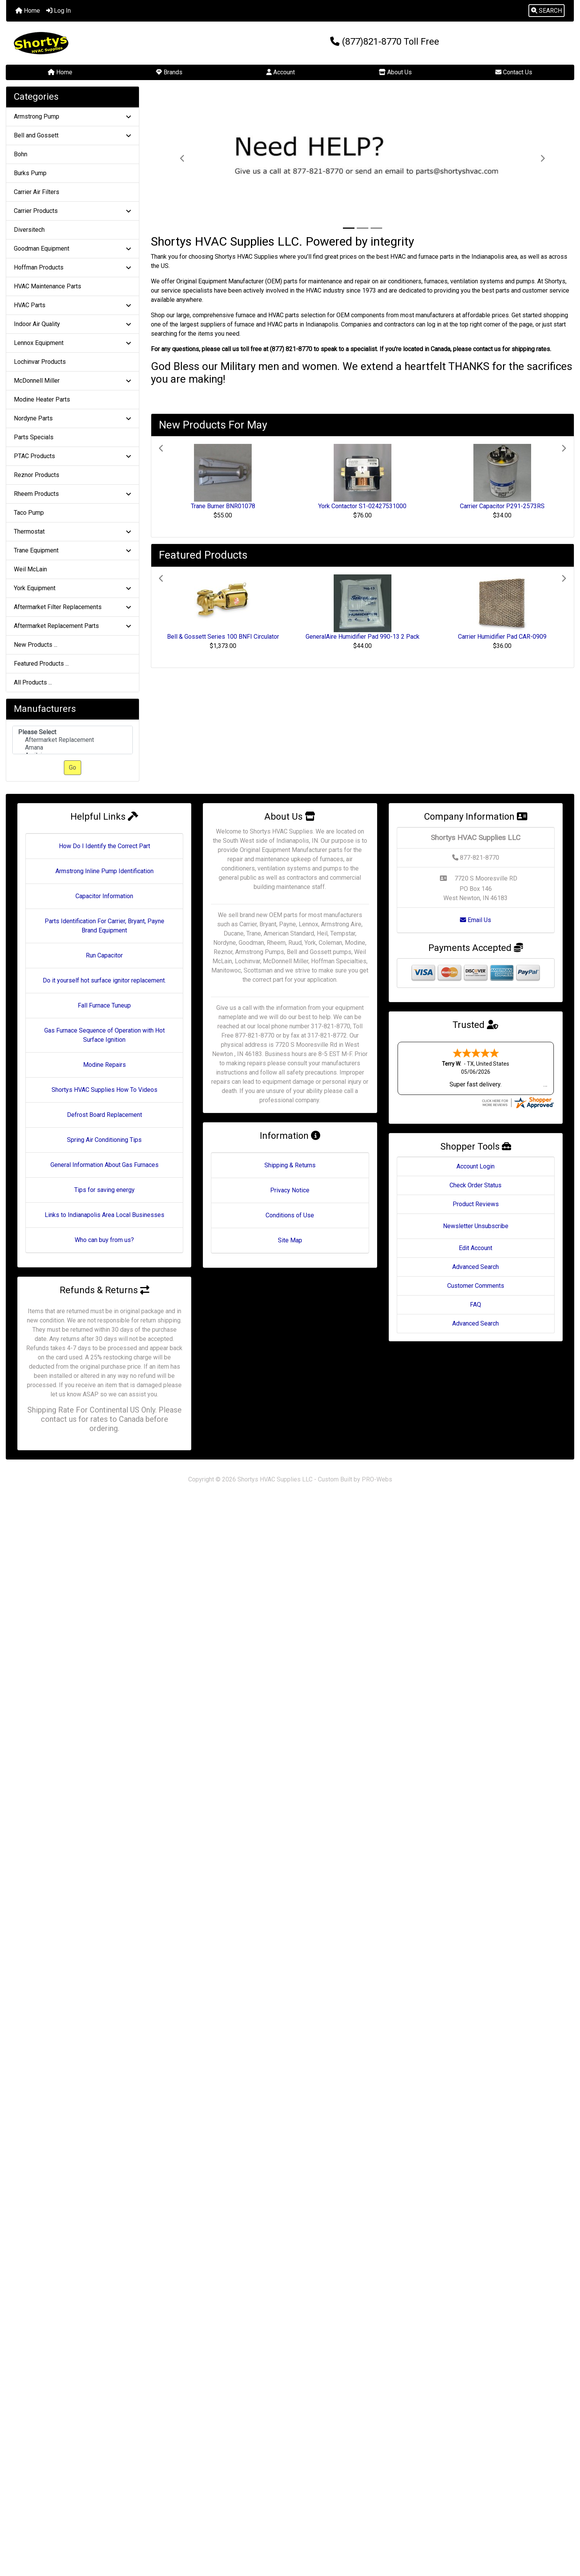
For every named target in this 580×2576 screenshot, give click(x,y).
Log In (58, 10)
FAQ (475, 1304)
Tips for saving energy (104, 1189)
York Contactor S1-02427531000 (362, 506)
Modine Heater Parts (42, 399)
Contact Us (513, 72)
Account (280, 72)
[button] (546, 10)
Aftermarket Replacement (72, 740)
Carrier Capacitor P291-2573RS (502, 506)
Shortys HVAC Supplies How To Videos (104, 1089)
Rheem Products (72, 493)
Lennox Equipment (72, 342)
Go (72, 767)
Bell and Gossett (72, 135)
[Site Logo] (101, 43)
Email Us (475, 920)
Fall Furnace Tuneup (104, 1005)
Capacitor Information (104, 896)
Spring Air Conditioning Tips (104, 1139)
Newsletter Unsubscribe (475, 1226)
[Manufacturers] (72, 740)
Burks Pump (30, 173)
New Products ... (35, 644)
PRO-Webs (377, 1479)
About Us (395, 72)
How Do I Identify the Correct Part (104, 846)
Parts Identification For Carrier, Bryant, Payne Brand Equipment (104, 925)
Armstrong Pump (72, 116)
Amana (72, 748)
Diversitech (29, 229)
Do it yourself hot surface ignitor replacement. (104, 980)
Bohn (20, 154)
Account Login (475, 1166)
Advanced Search (475, 1266)
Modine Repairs (104, 1064)
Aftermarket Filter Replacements (72, 607)
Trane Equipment (72, 550)
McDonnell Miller (72, 380)
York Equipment (72, 588)
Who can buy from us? (104, 1240)
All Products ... (33, 682)
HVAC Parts (72, 305)
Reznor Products (36, 475)
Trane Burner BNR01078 (223, 506)
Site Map (290, 1240)
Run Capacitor (104, 955)
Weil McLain (30, 569)
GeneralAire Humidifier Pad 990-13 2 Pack (363, 636)
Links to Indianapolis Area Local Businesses (104, 1215)
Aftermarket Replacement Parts (72, 625)
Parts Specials (33, 437)
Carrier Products (72, 210)
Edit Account (475, 1248)
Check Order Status (475, 1185)
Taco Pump (29, 512)
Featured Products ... (41, 663)
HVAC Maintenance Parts (47, 286)
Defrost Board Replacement (104, 1114)
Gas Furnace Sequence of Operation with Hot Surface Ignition (104, 1035)
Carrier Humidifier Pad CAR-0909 (502, 636)
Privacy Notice (289, 1190)
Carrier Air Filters (36, 192)
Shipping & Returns (290, 1165)
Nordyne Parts (72, 418)
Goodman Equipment (72, 248)
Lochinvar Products (40, 361)
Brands (169, 72)
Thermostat (72, 531)
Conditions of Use (290, 1215)
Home (27, 10)
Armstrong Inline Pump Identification (104, 871)
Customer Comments (475, 1285)
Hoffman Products (72, 267)
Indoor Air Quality (72, 324)
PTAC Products (72, 456)
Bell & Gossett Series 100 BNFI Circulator (223, 636)
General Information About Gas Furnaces (104, 1164)
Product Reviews (476, 1204)
